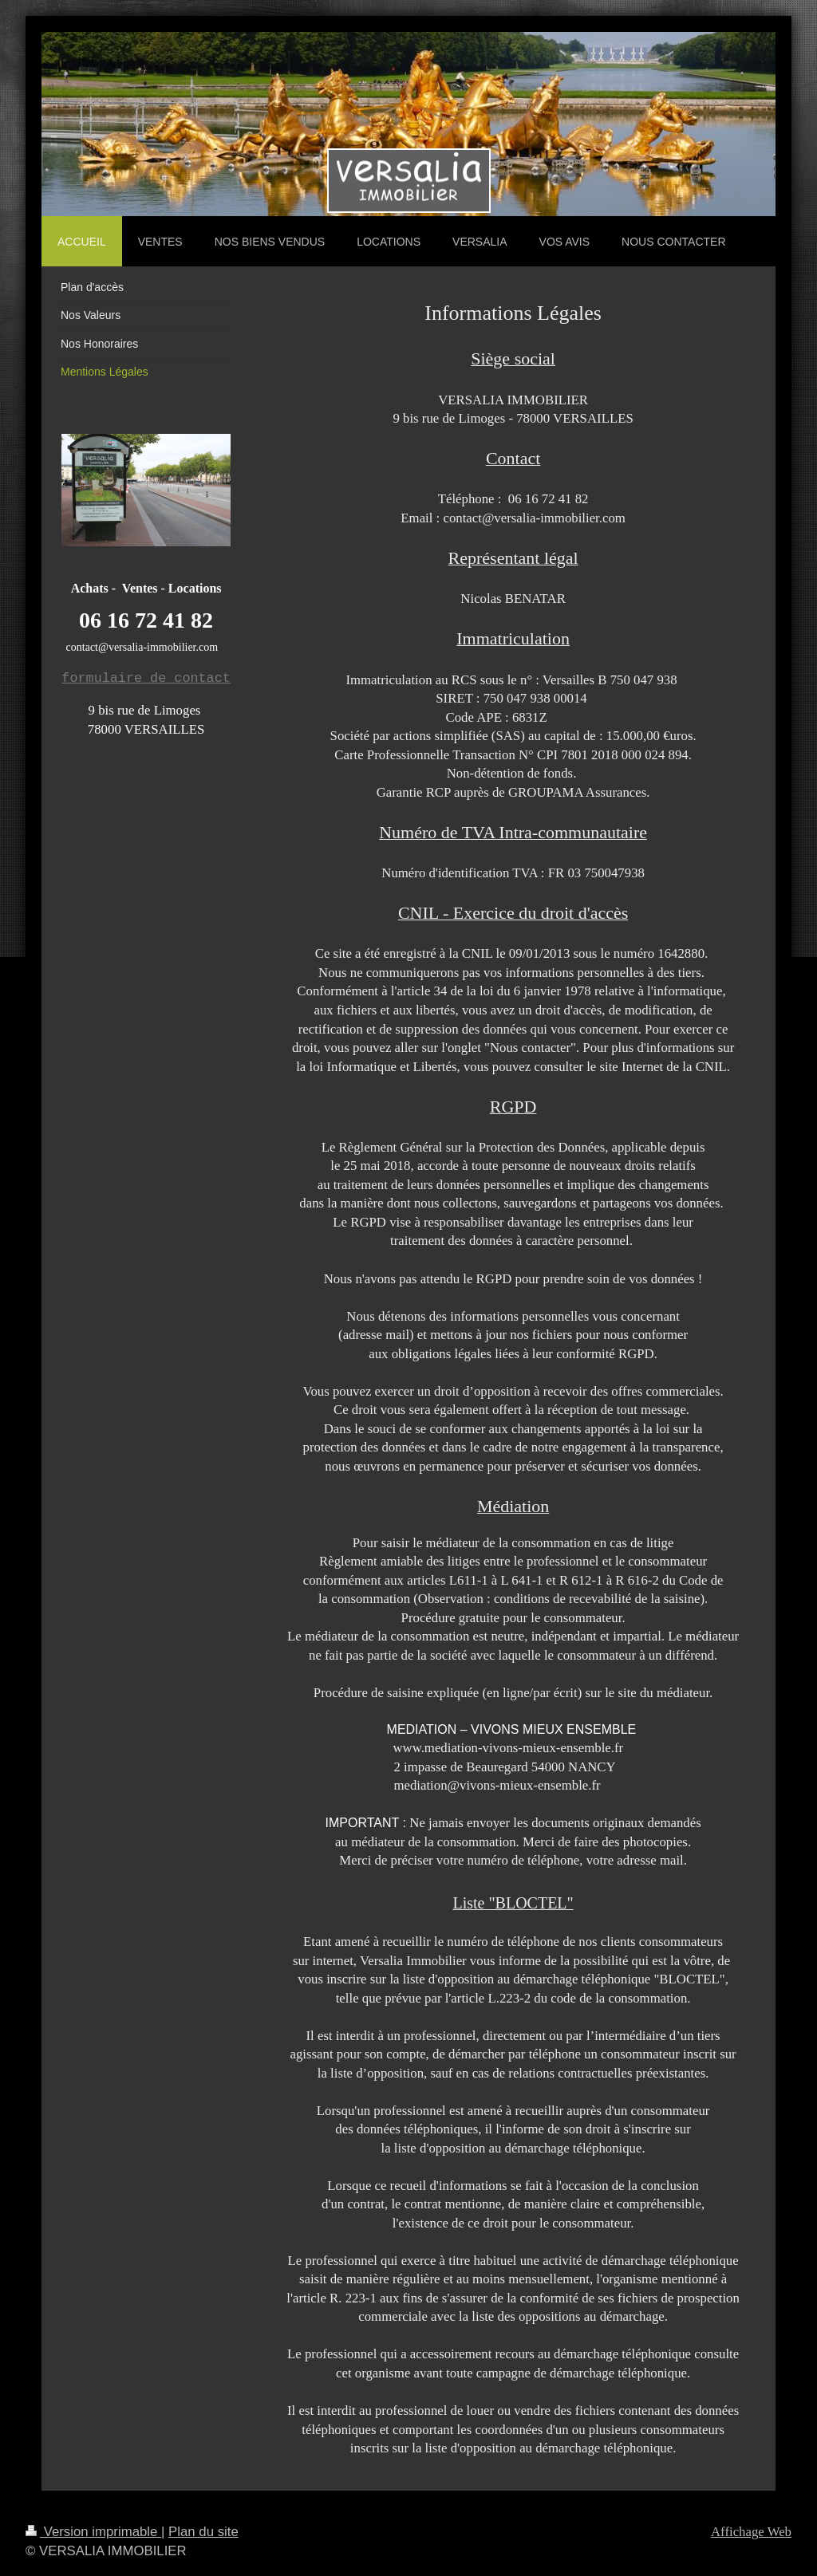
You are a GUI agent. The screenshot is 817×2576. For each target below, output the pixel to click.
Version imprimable (93, 2531)
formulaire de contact (145, 678)
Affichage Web (751, 2531)
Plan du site (203, 2531)
